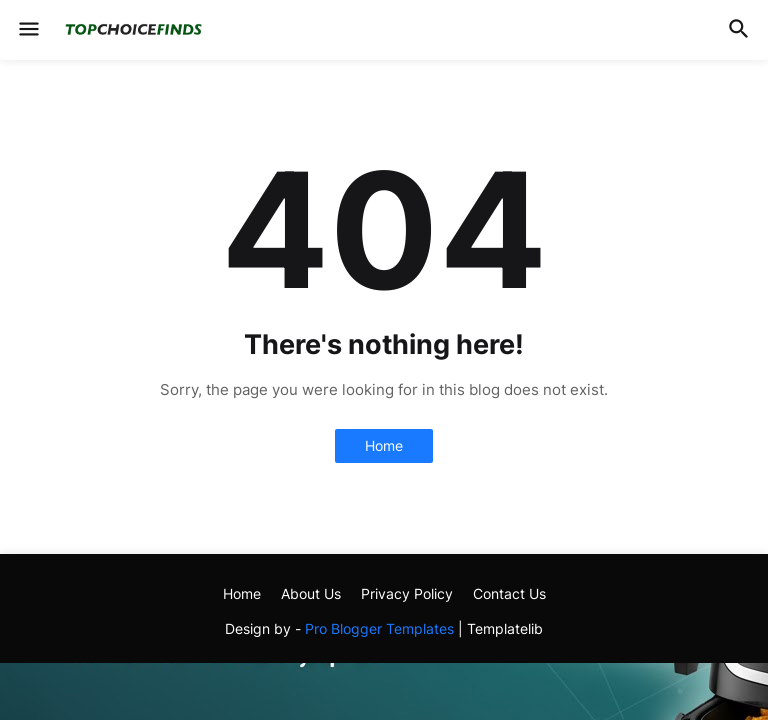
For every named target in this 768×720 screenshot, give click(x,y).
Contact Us (509, 593)
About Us (311, 593)
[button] (27, 30)
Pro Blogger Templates (379, 628)
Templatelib (505, 628)
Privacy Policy (407, 593)
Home (384, 445)
